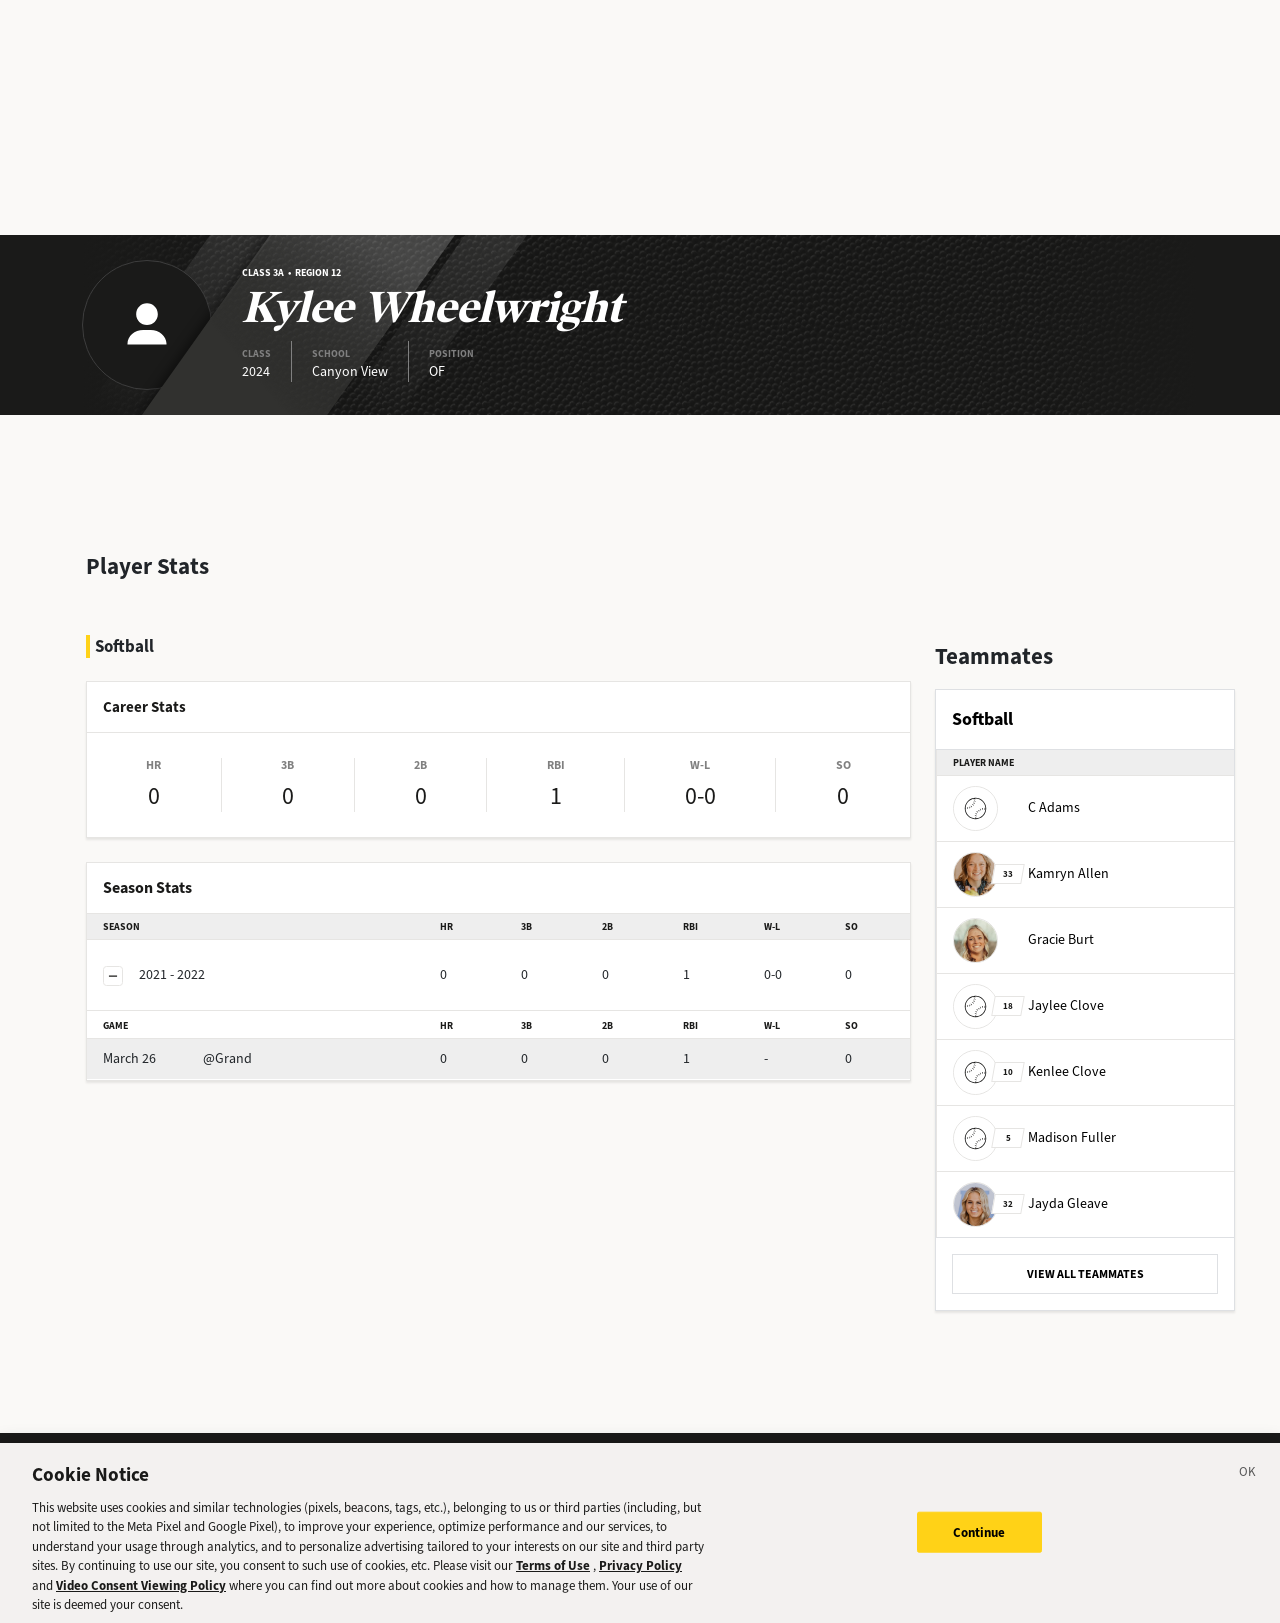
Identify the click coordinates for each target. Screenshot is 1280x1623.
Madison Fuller (1034, 1137)
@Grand (177, 1058)
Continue (979, 1544)
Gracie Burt (1023, 939)
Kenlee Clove (1029, 1071)
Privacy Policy (640, 1578)
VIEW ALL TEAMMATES (1085, 1274)
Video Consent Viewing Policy (141, 1597)
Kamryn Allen (1031, 873)
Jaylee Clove (1028, 1005)
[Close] (1248, 1487)
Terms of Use (553, 1578)
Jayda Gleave (1030, 1203)
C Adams (1016, 807)
